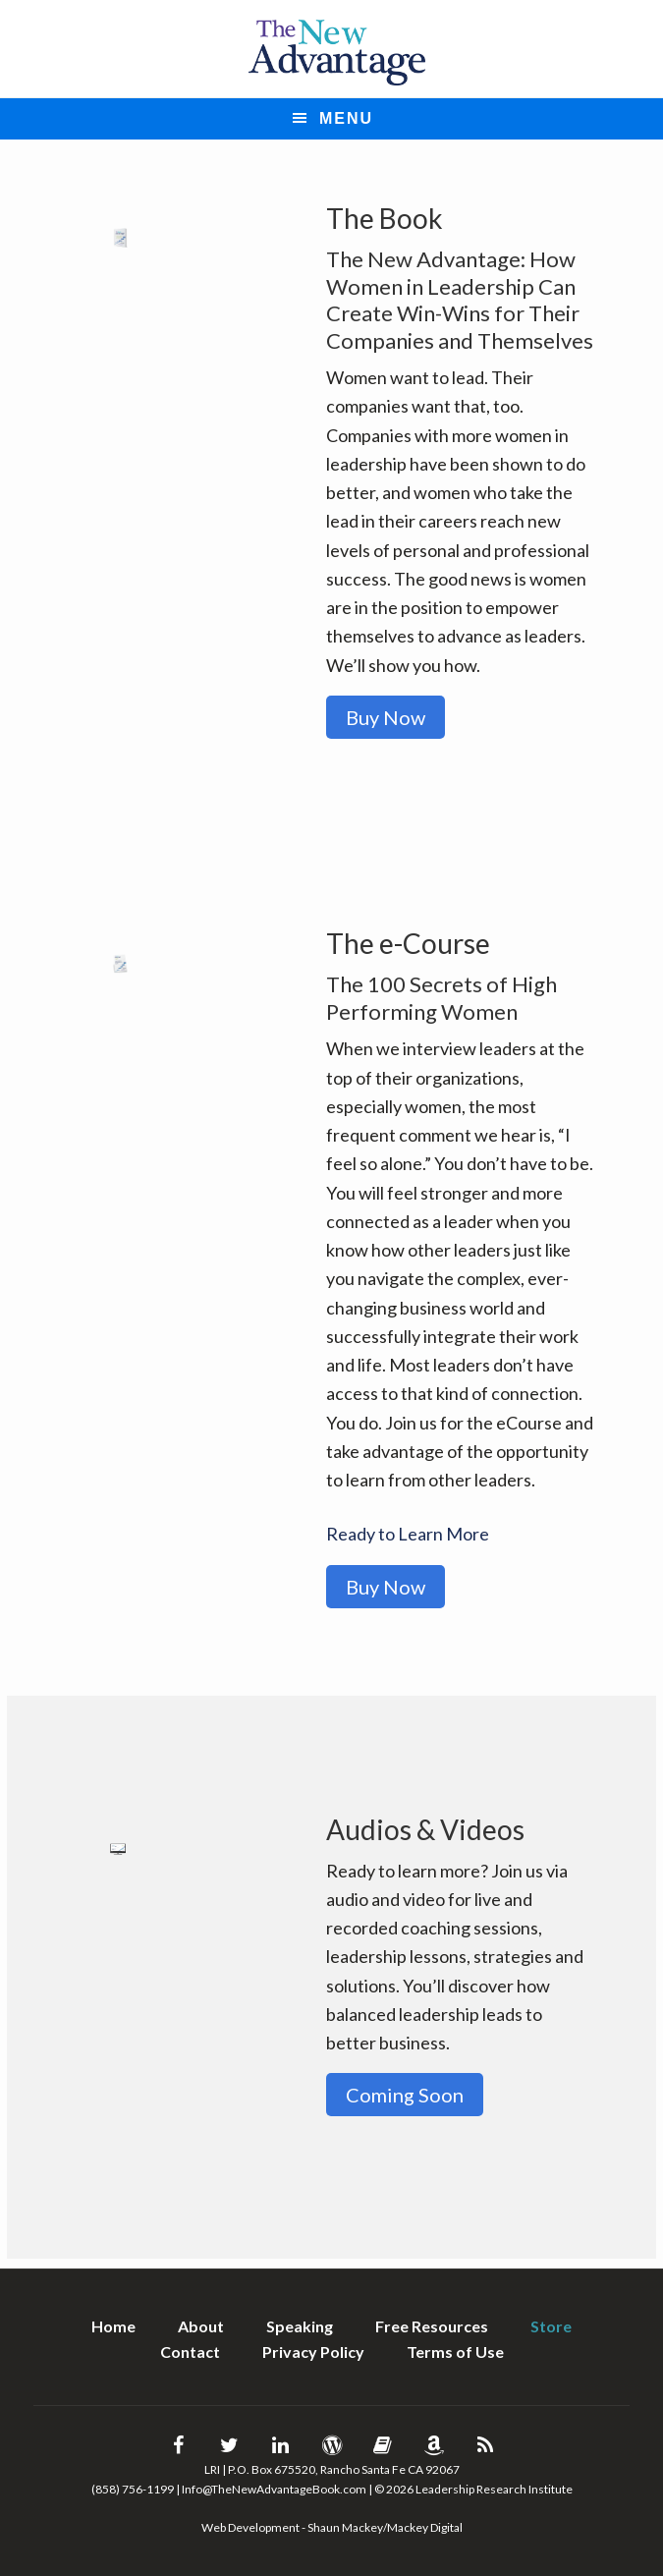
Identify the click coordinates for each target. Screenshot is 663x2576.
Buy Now (385, 717)
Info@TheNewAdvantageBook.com (274, 2489)
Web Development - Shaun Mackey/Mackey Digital (332, 2527)
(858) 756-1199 (132, 2489)
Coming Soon (405, 2094)
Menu (346, 118)
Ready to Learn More (407, 1533)
